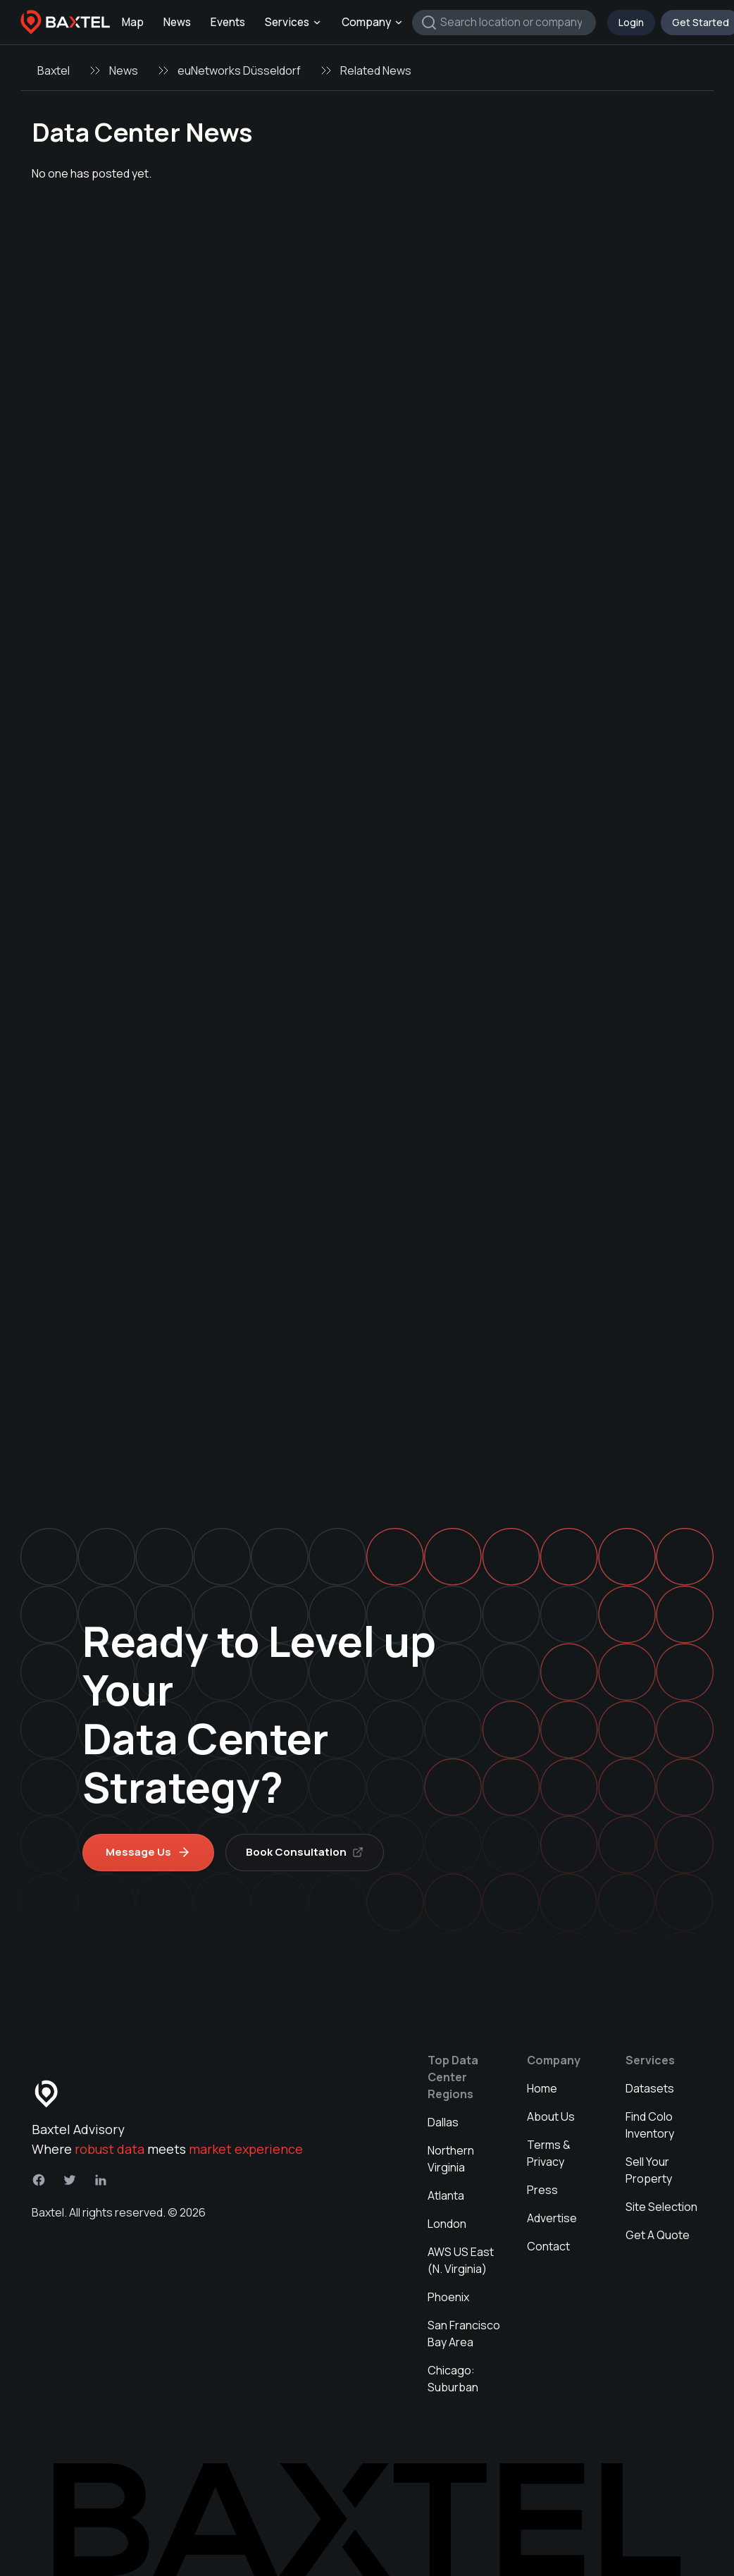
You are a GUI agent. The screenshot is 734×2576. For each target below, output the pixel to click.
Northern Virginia (451, 2159)
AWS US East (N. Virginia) (461, 2260)
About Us (551, 2116)
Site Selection (661, 2206)
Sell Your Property (649, 2170)
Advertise (552, 2218)
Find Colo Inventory (650, 2125)
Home (542, 2088)
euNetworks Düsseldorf (239, 70)
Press (542, 2190)
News (177, 22)
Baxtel (53, 70)
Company (373, 22)
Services (293, 22)
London (447, 2223)
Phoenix (448, 2297)
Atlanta (446, 2195)
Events (228, 22)
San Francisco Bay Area (464, 2333)
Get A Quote (658, 2235)
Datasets (650, 2088)
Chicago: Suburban (453, 2378)
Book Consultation (304, 1851)
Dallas (443, 2122)
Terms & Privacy (549, 2153)
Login (631, 22)
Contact (548, 2246)
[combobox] (504, 22)
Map (133, 22)
